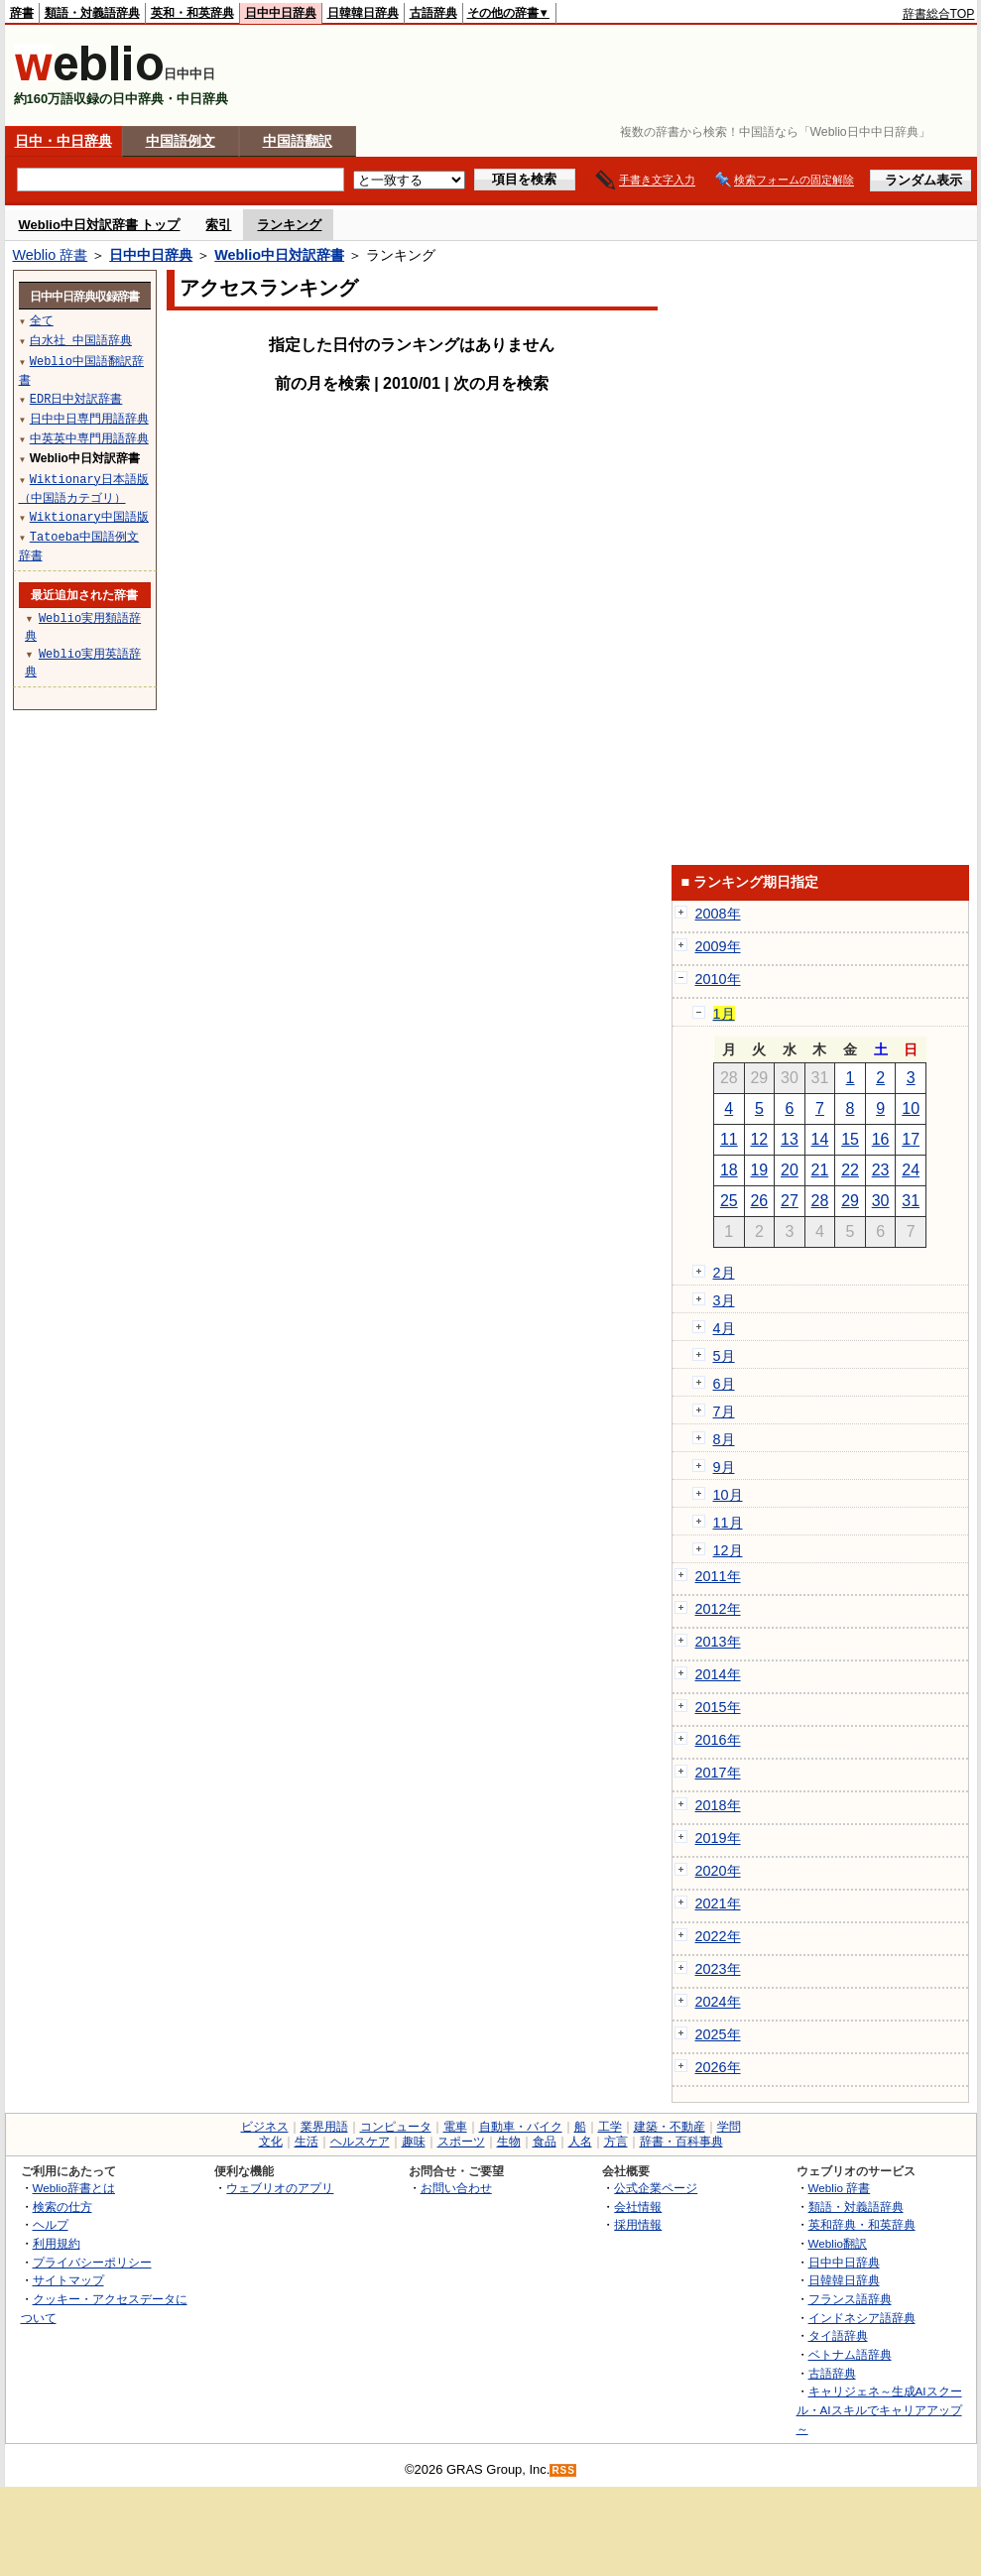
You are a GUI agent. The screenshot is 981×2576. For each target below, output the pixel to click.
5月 (724, 1356)
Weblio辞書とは (74, 2187)
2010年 (718, 979)
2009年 (718, 946)
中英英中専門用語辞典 (89, 437)
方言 (616, 2141)
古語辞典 (433, 13)
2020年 (718, 1871)
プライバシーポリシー (92, 2262)
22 (850, 1170)
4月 (724, 1328)
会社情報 (638, 2206)
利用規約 (56, 2243)
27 (789, 1200)
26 (759, 1200)
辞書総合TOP (939, 14)
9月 (724, 1467)
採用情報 (638, 2224)
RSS (563, 2470)
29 (850, 1200)
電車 (455, 2127)
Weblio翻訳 (837, 2243)
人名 (580, 2141)
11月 (728, 1523)
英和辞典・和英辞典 (862, 2224)
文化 (271, 2141)
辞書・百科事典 (681, 2141)
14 (820, 1139)
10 (911, 1108)
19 (759, 1170)
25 (729, 1200)
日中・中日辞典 (63, 141)
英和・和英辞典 (192, 13)
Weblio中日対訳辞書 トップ (100, 224)
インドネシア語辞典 (862, 2317)
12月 (728, 1550)
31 (911, 1200)
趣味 (414, 2141)
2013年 (718, 1642)
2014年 (718, 1674)
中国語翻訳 (297, 141)
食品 (544, 2141)
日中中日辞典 (280, 13)
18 (729, 1170)
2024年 (718, 2002)
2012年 (718, 1609)
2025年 (718, 2034)
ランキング (289, 224)
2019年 (718, 1838)
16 (881, 1139)
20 (789, 1170)
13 (789, 1139)
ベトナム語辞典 (850, 2354)
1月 (724, 1014)
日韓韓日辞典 (363, 13)
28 (820, 1200)
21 (820, 1170)
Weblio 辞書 (50, 255)
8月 (724, 1439)
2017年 (718, 1772)
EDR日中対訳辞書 (76, 398)
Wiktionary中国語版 (89, 516)
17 (911, 1139)
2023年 (718, 1969)
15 (850, 1139)
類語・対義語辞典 (92, 13)
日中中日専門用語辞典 (89, 418)
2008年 (718, 913)
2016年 (718, 1740)
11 (729, 1139)
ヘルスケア (360, 2141)
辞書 (22, 13)
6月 (724, 1384)
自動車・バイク (520, 2127)
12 (759, 1139)
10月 (728, 1495)
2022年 (718, 1936)
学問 (729, 2127)
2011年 (718, 1576)
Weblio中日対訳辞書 (279, 255)
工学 (610, 2127)
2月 (724, 1273)
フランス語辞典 (850, 2298)
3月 (724, 1300)
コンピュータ (395, 2127)
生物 (509, 2141)
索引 (218, 224)
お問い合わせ (456, 2187)
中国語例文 (180, 141)
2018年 (718, 1805)
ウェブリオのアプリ (279, 2187)
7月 (724, 1411)
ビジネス (265, 2127)
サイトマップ (68, 2279)
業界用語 (324, 2127)
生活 (306, 2141)
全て (42, 319)
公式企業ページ (655, 2187)
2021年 (718, 1903)
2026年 (718, 2067)
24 (911, 1170)
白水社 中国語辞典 (81, 339)
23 (881, 1170)
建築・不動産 (669, 2127)
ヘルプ (50, 2224)
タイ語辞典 (838, 2335)
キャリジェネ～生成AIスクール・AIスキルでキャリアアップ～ (879, 2409)
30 (881, 1200)
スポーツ (461, 2141)
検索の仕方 (62, 2206)
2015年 (718, 1707)
